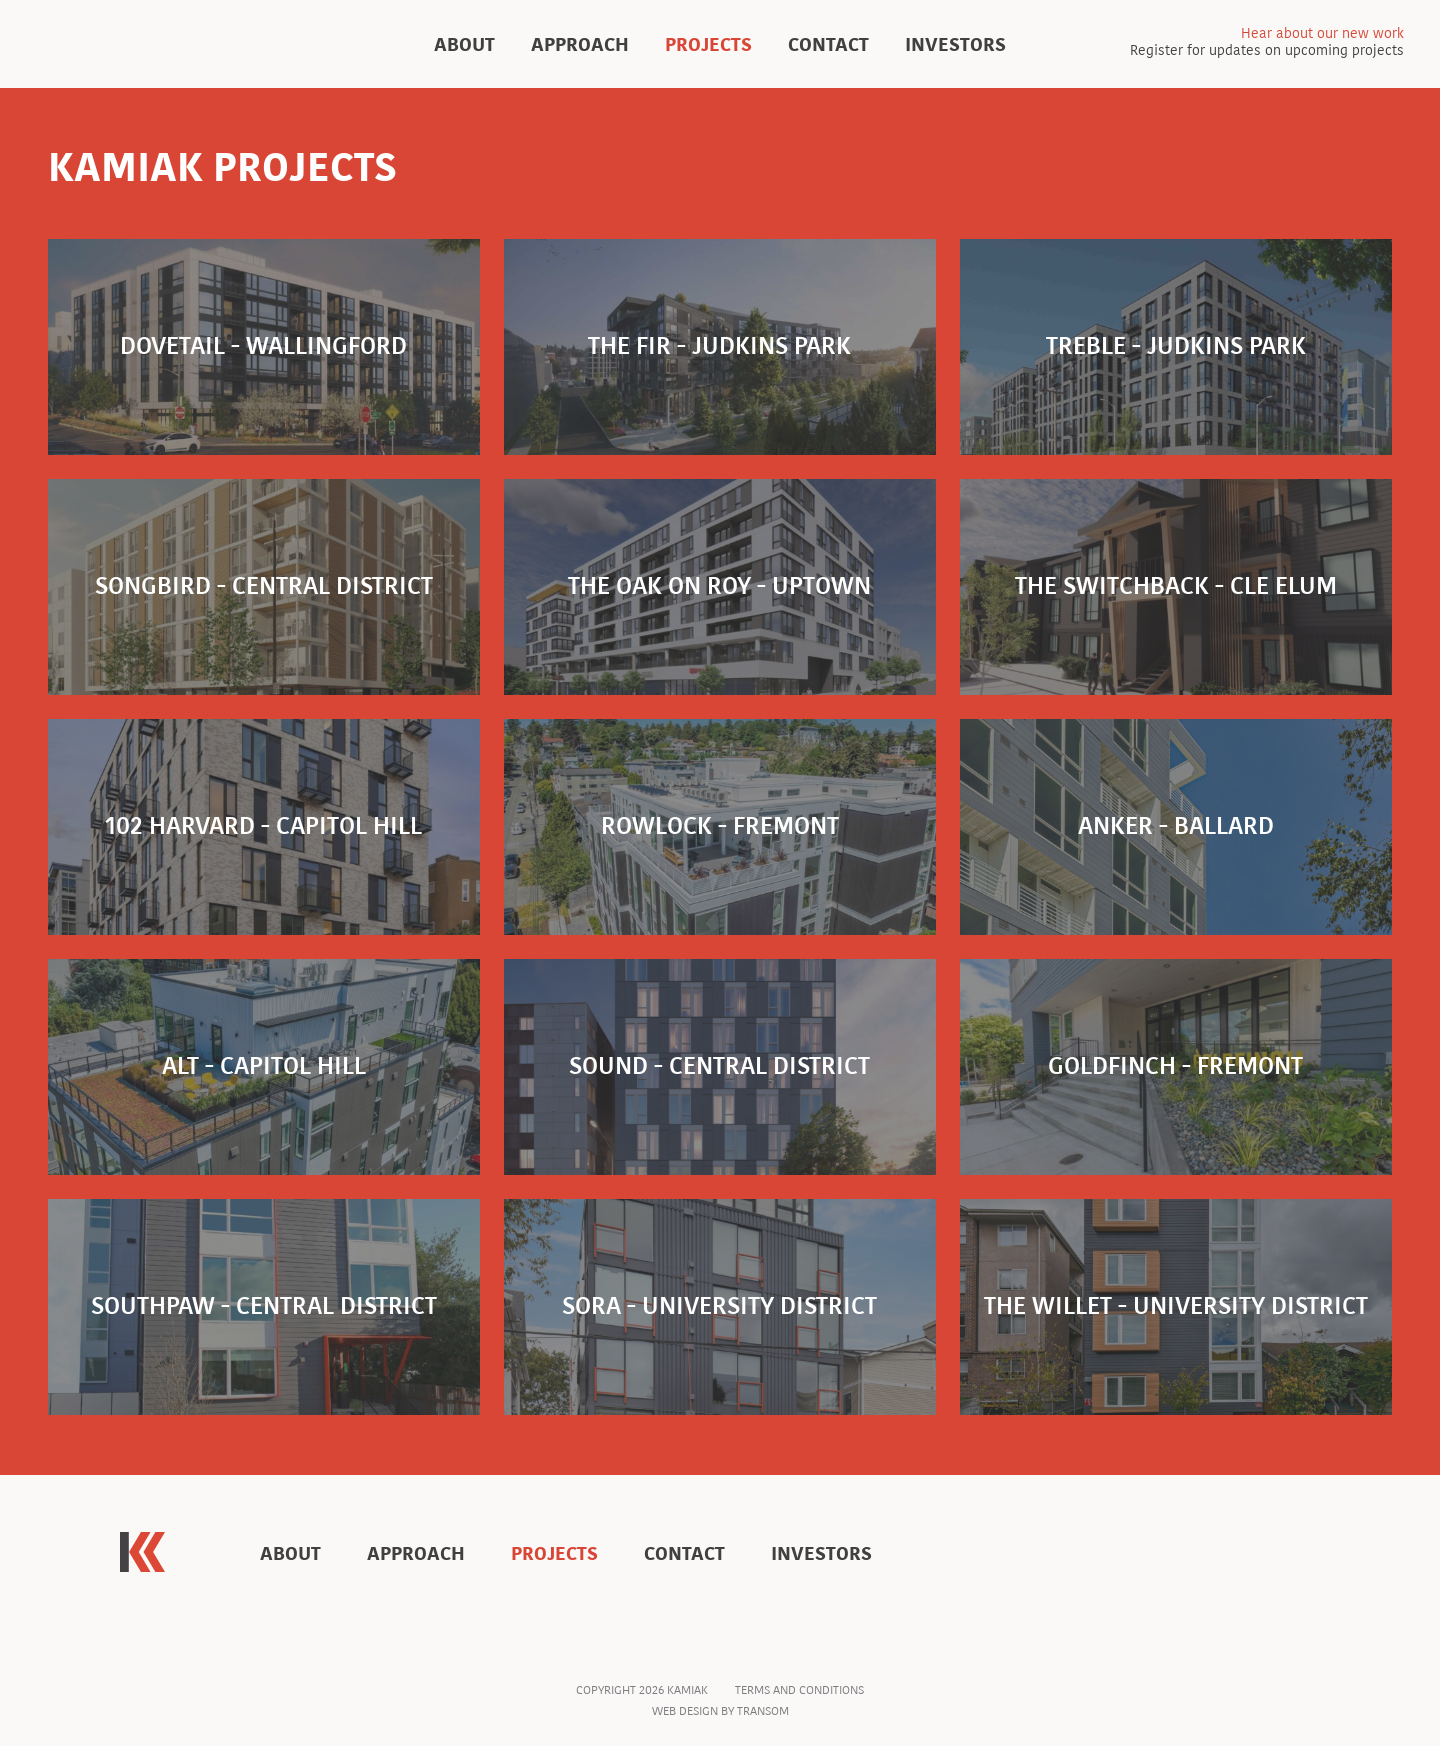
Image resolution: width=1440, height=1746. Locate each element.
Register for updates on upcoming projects (1267, 43)
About (464, 44)
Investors (955, 44)
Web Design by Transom (720, 1711)
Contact (828, 44)
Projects (708, 44)
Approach (580, 44)
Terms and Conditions (799, 1690)
